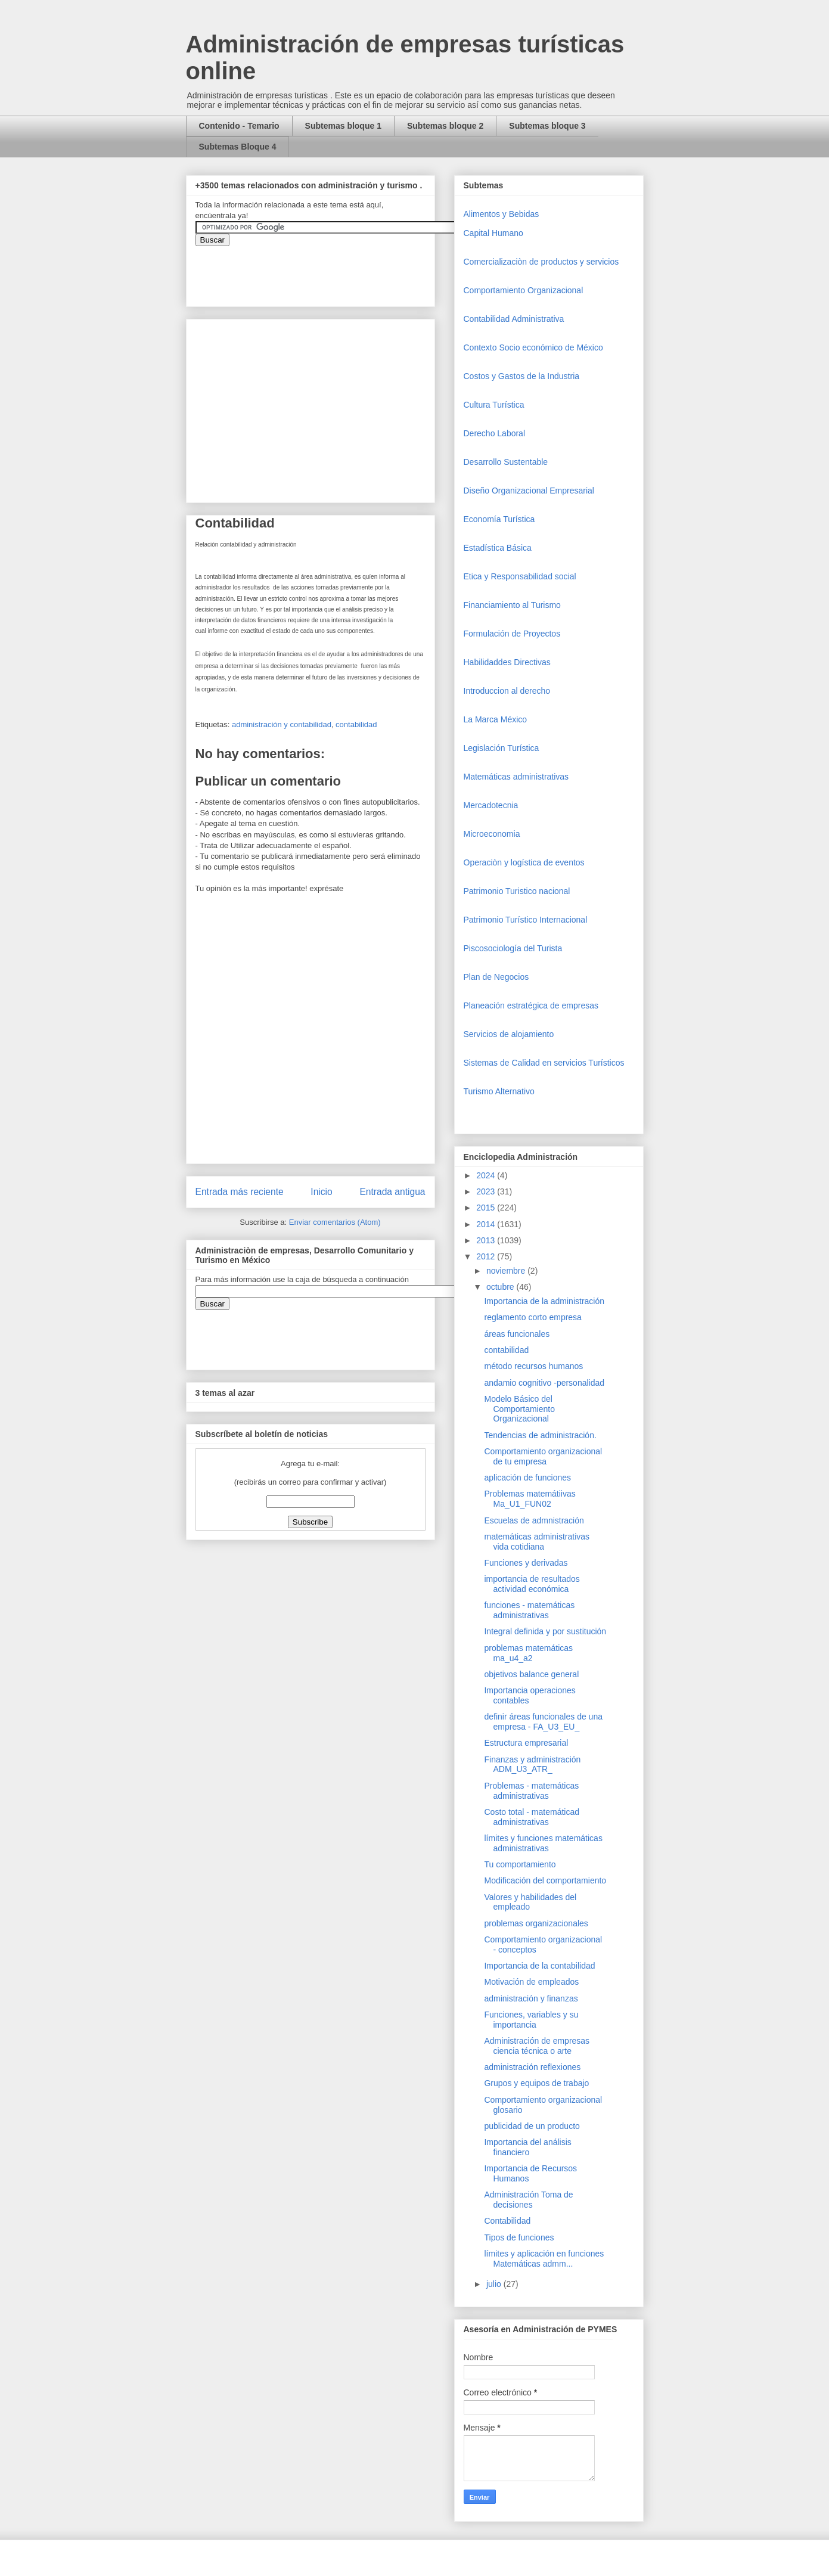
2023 (486, 1191)
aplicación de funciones (527, 1477)
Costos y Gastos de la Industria (522, 376)
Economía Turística (499, 519)
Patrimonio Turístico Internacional (526, 919)
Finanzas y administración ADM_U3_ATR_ (532, 1764)
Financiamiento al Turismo (512, 605)
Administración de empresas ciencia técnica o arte (536, 2046)
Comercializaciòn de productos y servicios (541, 261)
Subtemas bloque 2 (445, 126)
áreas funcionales (516, 1334)
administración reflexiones (532, 2067)
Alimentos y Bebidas (501, 214)
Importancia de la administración (544, 1301)
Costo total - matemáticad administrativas (531, 1817)
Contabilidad (507, 2221)
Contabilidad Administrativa (514, 319)
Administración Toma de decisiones (528, 2199)
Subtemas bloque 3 (547, 126)
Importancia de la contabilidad (539, 1965)
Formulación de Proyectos (512, 633)
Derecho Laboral (495, 433)
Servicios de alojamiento (509, 1034)
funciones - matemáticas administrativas (529, 1610)
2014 (486, 1224)
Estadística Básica (498, 548)
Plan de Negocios (496, 977)
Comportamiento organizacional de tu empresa (543, 1456)
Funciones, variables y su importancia (531, 2019)
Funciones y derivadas (525, 1563)
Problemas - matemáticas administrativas (531, 1791)
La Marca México (495, 719)
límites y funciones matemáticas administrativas (543, 1843)
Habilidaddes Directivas (507, 662)
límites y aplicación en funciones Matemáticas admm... (544, 2258)
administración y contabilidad (281, 724)
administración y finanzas (530, 1998)
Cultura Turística (494, 404)
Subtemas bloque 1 (343, 126)
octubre (501, 1287)
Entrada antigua (392, 1192)
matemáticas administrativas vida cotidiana (536, 1541)
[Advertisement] (36, 2342)
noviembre (506, 1270)
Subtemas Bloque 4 (238, 146)
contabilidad (356, 724)
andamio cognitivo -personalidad (544, 1383)
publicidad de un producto (531, 2126)
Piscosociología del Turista (513, 948)
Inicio (321, 1192)
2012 (486, 1256)
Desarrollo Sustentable (506, 462)
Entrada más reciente (239, 1192)
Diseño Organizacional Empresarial (529, 490)
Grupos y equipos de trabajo (536, 2083)
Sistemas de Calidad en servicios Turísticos (544, 1062)
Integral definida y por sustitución (545, 1631)
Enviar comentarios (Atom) (335, 1222)
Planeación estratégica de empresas (531, 1005)
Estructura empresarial (526, 1743)
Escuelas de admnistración (533, 1520)
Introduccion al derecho (507, 691)
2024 (486, 1175)
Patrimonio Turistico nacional (517, 891)
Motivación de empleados (531, 1982)
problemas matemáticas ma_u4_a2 (528, 1653)
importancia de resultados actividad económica (531, 1584)
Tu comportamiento (519, 1864)
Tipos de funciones (519, 2237)
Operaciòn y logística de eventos (524, 862)
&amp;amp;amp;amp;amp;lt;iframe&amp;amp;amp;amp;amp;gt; (329, 270)
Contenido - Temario (239, 126)
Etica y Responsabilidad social (520, 576)
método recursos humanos (533, 1366)
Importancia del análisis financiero (527, 2147)
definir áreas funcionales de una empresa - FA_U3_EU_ (543, 1721)
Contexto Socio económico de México (533, 347)
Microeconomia (492, 834)
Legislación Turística (501, 748)
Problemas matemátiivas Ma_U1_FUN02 (529, 1499)
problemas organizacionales (536, 1923)
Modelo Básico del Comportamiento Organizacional (519, 1409)
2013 (486, 1240)
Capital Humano (493, 233)
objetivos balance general (531, 1674)
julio (495, 2284)
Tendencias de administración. (540, 1435)
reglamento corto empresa (532, 1317)
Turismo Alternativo (499, 1091)
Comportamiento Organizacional (523, 290)
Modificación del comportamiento (545, 1880)
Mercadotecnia (491, 805)
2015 (486, 1207)
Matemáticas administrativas (516, 776)
